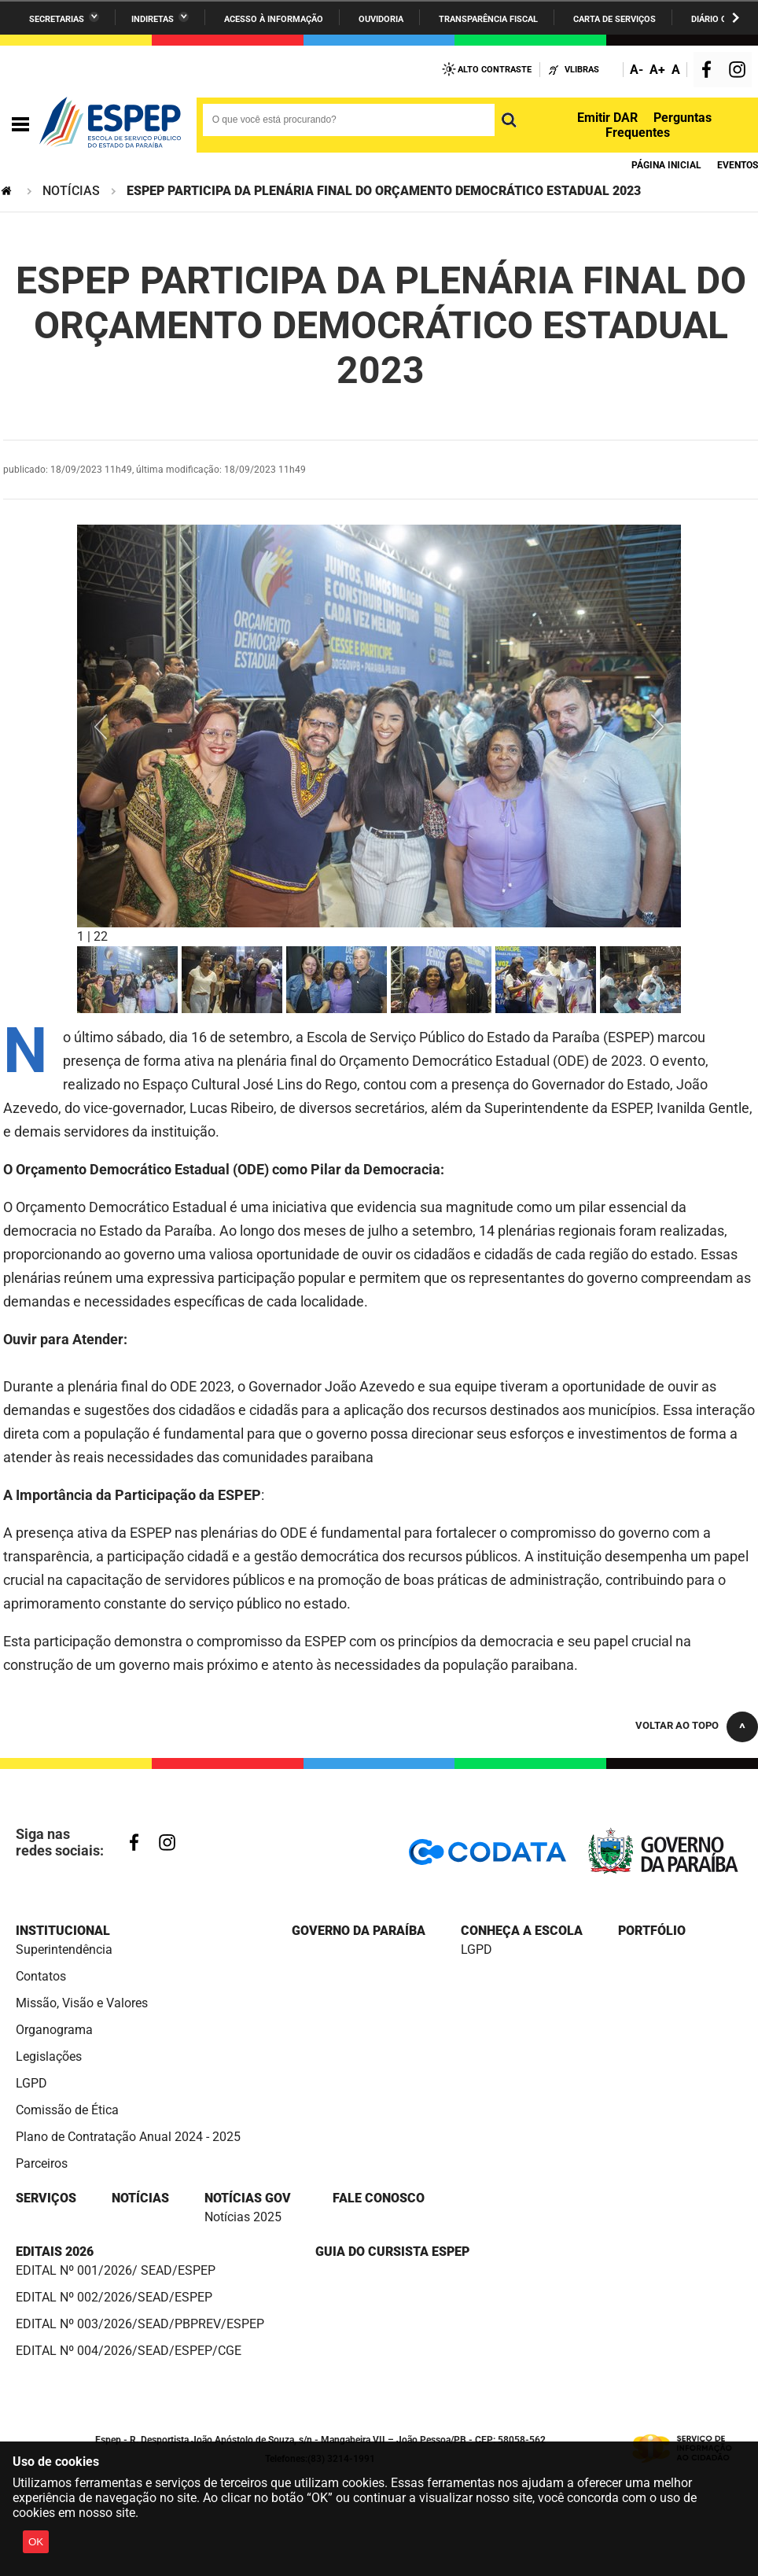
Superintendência (64, 1949)
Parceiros (42, 2163)
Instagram (739, 71)
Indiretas (152, 19)
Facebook (710, 71)
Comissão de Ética (67, 2109)
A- (636, 69)
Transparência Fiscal (488, 19)
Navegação (20, 125)
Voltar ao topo (677, 1725)
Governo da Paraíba (358, 1930)
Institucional (63, 1930)
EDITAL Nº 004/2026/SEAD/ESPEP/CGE (128, 2350)
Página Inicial (666, 165)
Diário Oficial (721, 19)
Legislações (49, 2056)
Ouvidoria (381, 19)
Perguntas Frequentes (658, 125)
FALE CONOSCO (379, 2198)
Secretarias (56, 19)
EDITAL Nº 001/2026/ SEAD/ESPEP (115, 2270)
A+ (657, 69)
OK (35, 2542)
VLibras (582, 69)
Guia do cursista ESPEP (392, 2251)
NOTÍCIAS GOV (247, 2198)
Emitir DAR (607, 117)
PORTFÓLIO (652, 1930)
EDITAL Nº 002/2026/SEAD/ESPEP (114, 2297)
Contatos (41, 1976)
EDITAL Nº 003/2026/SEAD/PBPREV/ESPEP (140, 2323)
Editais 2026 (55, 2251)
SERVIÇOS (46, 2198)
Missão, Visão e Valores (82, 2003)
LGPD (31, 2083)
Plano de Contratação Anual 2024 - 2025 (128, 2136)
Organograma (54, 2029)
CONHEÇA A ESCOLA (522, 1930)
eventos (737, 165)
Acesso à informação (273, 19)
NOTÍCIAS (71, 190)
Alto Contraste (495, 69)
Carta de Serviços (614, 19)
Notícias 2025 (242, 2216)
